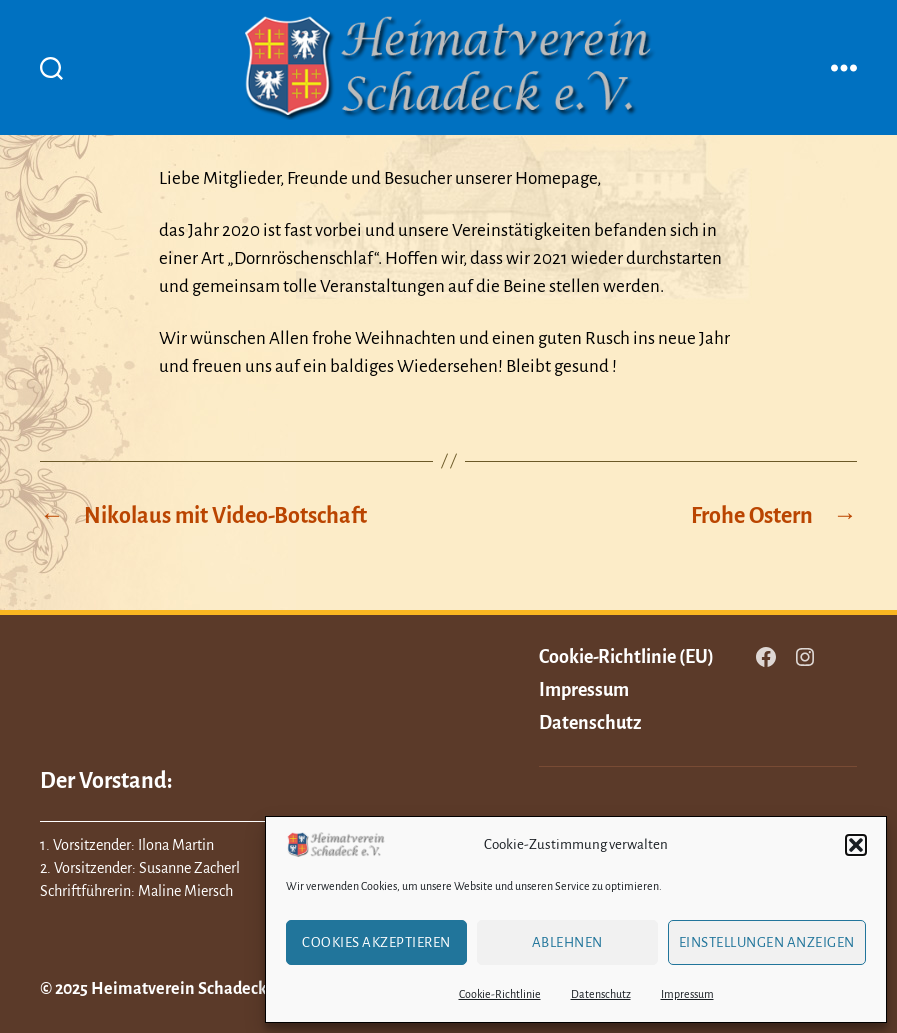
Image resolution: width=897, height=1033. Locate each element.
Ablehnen (567, 942)
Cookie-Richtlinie (500, 994)
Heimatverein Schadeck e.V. (193, 989)
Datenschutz (601, 994)
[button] (856, 845)
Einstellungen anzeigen (767, 942)
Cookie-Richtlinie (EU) (626, 657)
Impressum (687, 994)
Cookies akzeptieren (376, 942)
